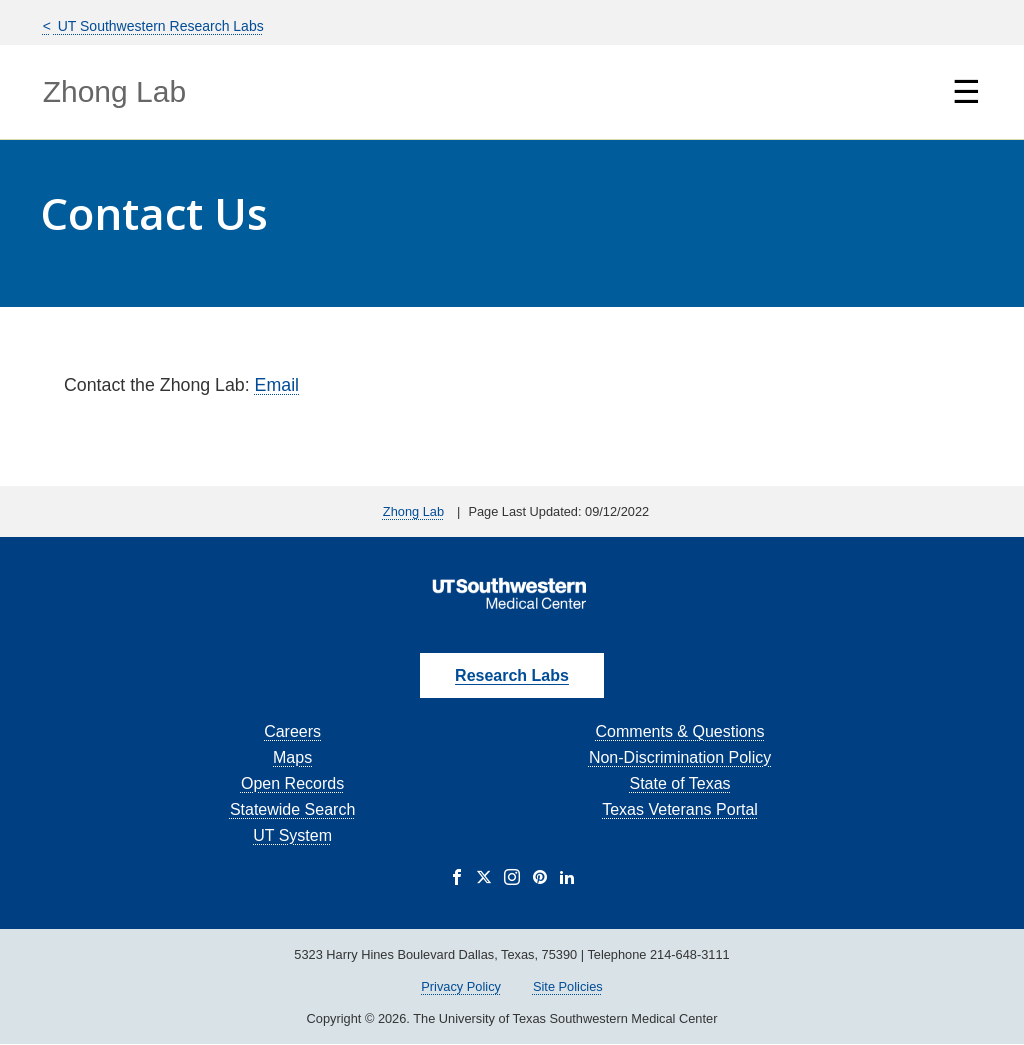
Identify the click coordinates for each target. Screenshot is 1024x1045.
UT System (292, 835)
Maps (292, 757)
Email (277, 385)
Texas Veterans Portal (680, 809)
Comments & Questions (680, 731)
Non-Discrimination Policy (680, 757)
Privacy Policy (461, 986)
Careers (292, 731)
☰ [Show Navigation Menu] (966, 92)
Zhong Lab (114, 91)
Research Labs (512, 675)
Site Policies (568, 986)
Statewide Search (292, 809)
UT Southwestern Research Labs (159, 26)
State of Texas (679, 783)
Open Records (292, 783)
